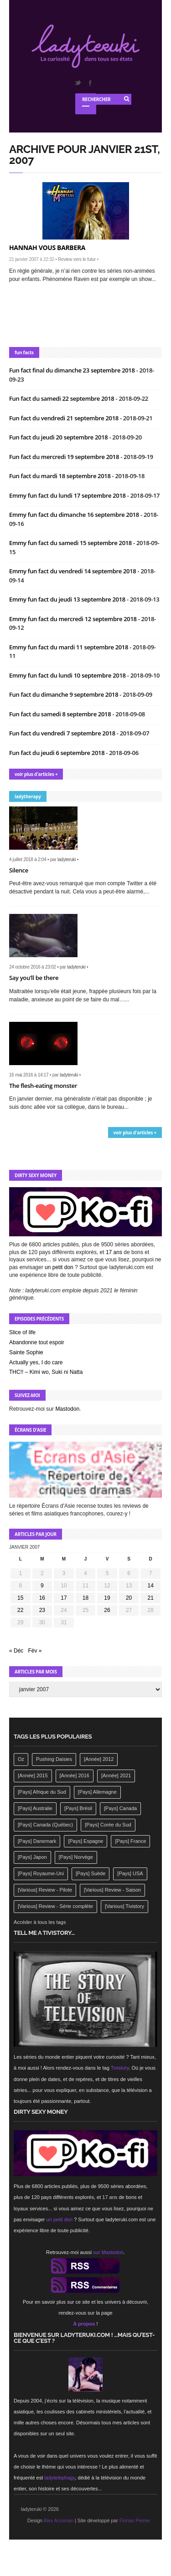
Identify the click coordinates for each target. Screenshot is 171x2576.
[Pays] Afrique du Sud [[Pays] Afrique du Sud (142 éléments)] (42, 1792)
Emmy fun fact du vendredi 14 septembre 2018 (73, 571)
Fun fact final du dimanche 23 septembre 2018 (72, 370)
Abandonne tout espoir (36, 1342)
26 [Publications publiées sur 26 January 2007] (107, 1610)
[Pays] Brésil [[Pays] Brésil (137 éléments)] (78, 1808)
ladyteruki (66, 859)
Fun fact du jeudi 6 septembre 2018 (57, 753)
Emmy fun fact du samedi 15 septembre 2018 (71, 543)
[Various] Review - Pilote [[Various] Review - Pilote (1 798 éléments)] (45, 1889)
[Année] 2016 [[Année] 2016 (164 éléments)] (74, 1775)
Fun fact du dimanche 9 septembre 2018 (64, 694)
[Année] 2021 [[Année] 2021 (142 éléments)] (116, 1775)
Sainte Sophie (26, 1352)
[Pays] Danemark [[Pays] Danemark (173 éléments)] (37, 1841)
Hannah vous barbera (47, 247)
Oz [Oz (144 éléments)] (21, 1759)
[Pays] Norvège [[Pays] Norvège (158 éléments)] (76, 1857)
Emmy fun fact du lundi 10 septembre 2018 (68, 675)
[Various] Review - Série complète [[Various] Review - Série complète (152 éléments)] (55, 1906)
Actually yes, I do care (35, 1362)
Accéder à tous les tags (40, 1922)
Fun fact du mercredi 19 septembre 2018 (64, 457)
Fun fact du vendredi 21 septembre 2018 (64, 418)
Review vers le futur (77, 259)
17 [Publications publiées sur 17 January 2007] (64, 1598)
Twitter (77, 82)
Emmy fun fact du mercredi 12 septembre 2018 (73, 619)
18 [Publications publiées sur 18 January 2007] (85, 1598)
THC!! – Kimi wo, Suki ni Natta (46, 1372)
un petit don (59, 1267)
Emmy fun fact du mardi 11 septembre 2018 (69, 647)
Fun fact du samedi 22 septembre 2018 (62, 398)
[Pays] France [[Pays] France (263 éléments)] (130, 1841)
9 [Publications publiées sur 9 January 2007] (42, 1585)
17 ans (114, 1252)
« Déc (16, 1651)
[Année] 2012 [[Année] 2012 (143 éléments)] (99, 1759)
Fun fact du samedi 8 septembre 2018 (60, 714)
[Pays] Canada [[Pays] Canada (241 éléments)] (120, 1808)
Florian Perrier (134, 2520)
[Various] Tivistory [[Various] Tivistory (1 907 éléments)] (124, 1906)
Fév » (34, 1651)
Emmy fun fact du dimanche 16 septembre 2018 (74, 514)
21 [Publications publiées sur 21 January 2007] (151, 1598)
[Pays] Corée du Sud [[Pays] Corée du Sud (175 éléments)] (108, 1824)
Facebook (89, 82)
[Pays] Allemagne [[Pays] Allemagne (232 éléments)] (97, 1792)
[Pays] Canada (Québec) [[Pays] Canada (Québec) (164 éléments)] (45, 1824)
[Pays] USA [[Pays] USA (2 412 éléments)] (130, 1873)
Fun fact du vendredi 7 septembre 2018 (63, 733)
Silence (18, 870)
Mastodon (67, 1409)
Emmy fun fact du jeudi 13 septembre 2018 (68, 599)
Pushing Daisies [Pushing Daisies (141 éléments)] (54, 1759)
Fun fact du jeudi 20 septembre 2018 (59, 437)
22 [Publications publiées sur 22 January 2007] (20, 1610)
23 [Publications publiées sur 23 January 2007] (42, 1610)
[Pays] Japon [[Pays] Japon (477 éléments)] (32, 1857)
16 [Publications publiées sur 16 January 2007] (42, 1598)
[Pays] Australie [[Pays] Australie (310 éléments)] (35, 1808)
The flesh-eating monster (43, 1085)
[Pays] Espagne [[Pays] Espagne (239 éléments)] (85, 1841)
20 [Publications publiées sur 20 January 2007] (129, 1598)
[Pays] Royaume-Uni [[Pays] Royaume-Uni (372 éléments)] (41, 1873)
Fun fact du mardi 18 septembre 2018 (60, 476)
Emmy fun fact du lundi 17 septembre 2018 (68, 495)
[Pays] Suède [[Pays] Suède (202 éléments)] (90, 1873)
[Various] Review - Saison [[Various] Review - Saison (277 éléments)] (112, 1889)
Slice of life (22, 1332)
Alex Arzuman (58, 2520)
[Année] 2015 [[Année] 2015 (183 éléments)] (32, 1775)
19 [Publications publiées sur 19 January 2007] (107, 1598)
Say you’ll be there (33, 978)
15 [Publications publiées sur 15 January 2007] (20, 1598)
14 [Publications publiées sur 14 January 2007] (151, 1585)
